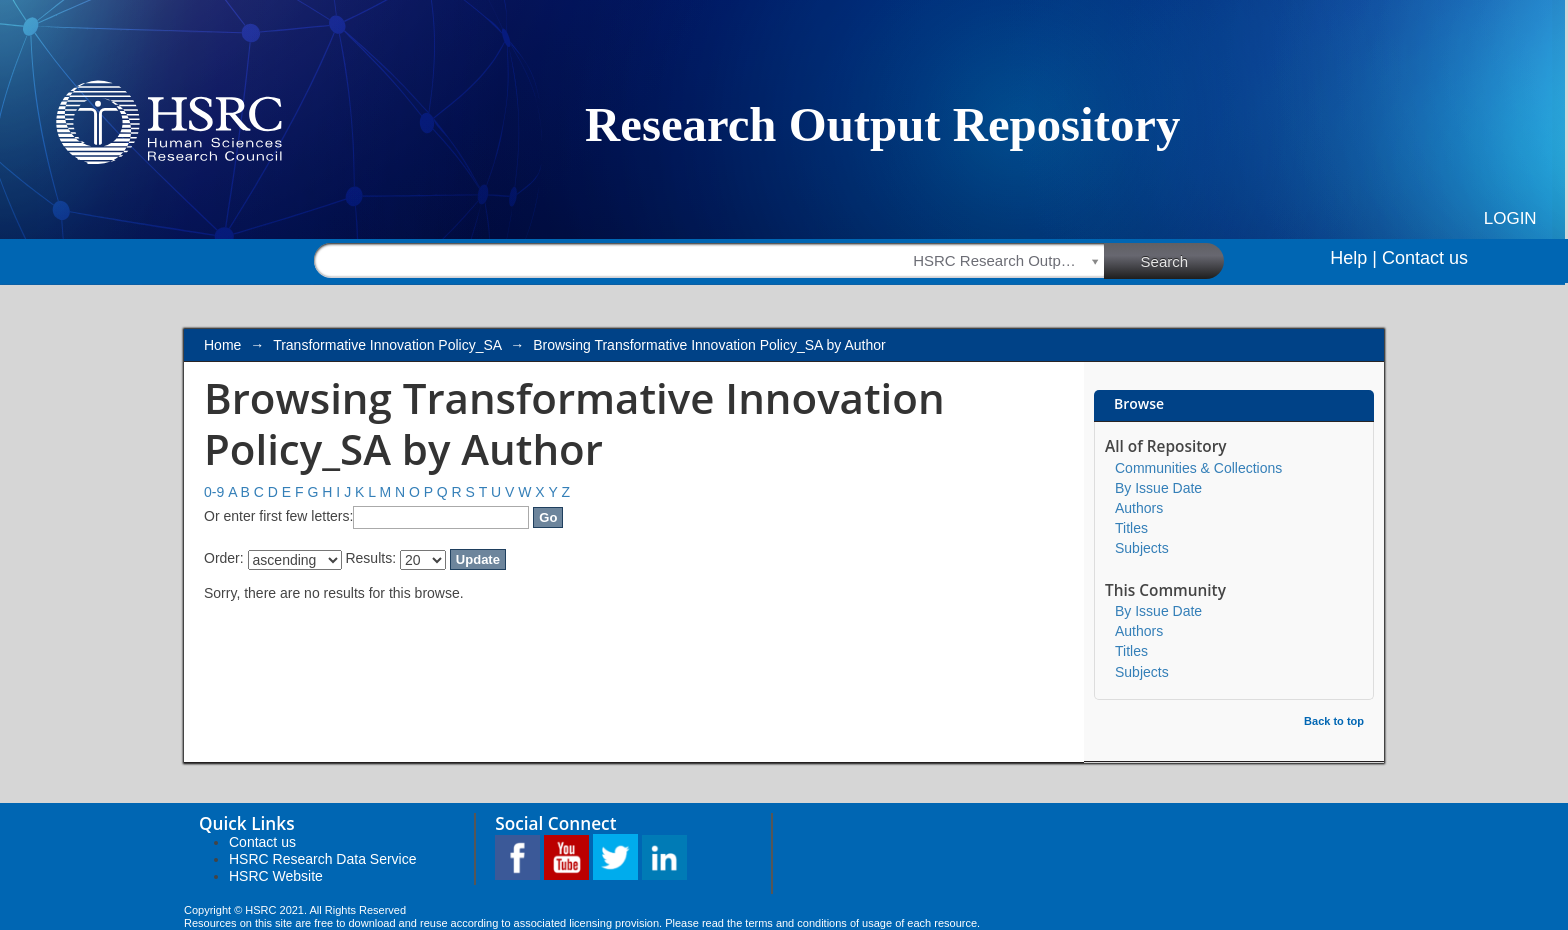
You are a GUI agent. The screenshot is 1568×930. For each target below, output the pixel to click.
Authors (1139, 508)
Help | (1353, 258)
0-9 (214, 492)
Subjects (1142, 548)
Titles (1131, 528)
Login (1510, 218)
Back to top (1334, 721)
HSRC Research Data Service (323, 859)
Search (1183, 260)
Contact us (1425, 258)
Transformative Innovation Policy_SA (387, 345)
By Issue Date (1158, 488)
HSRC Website (276, 876)
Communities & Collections (1198, 468)
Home (222, 345)
